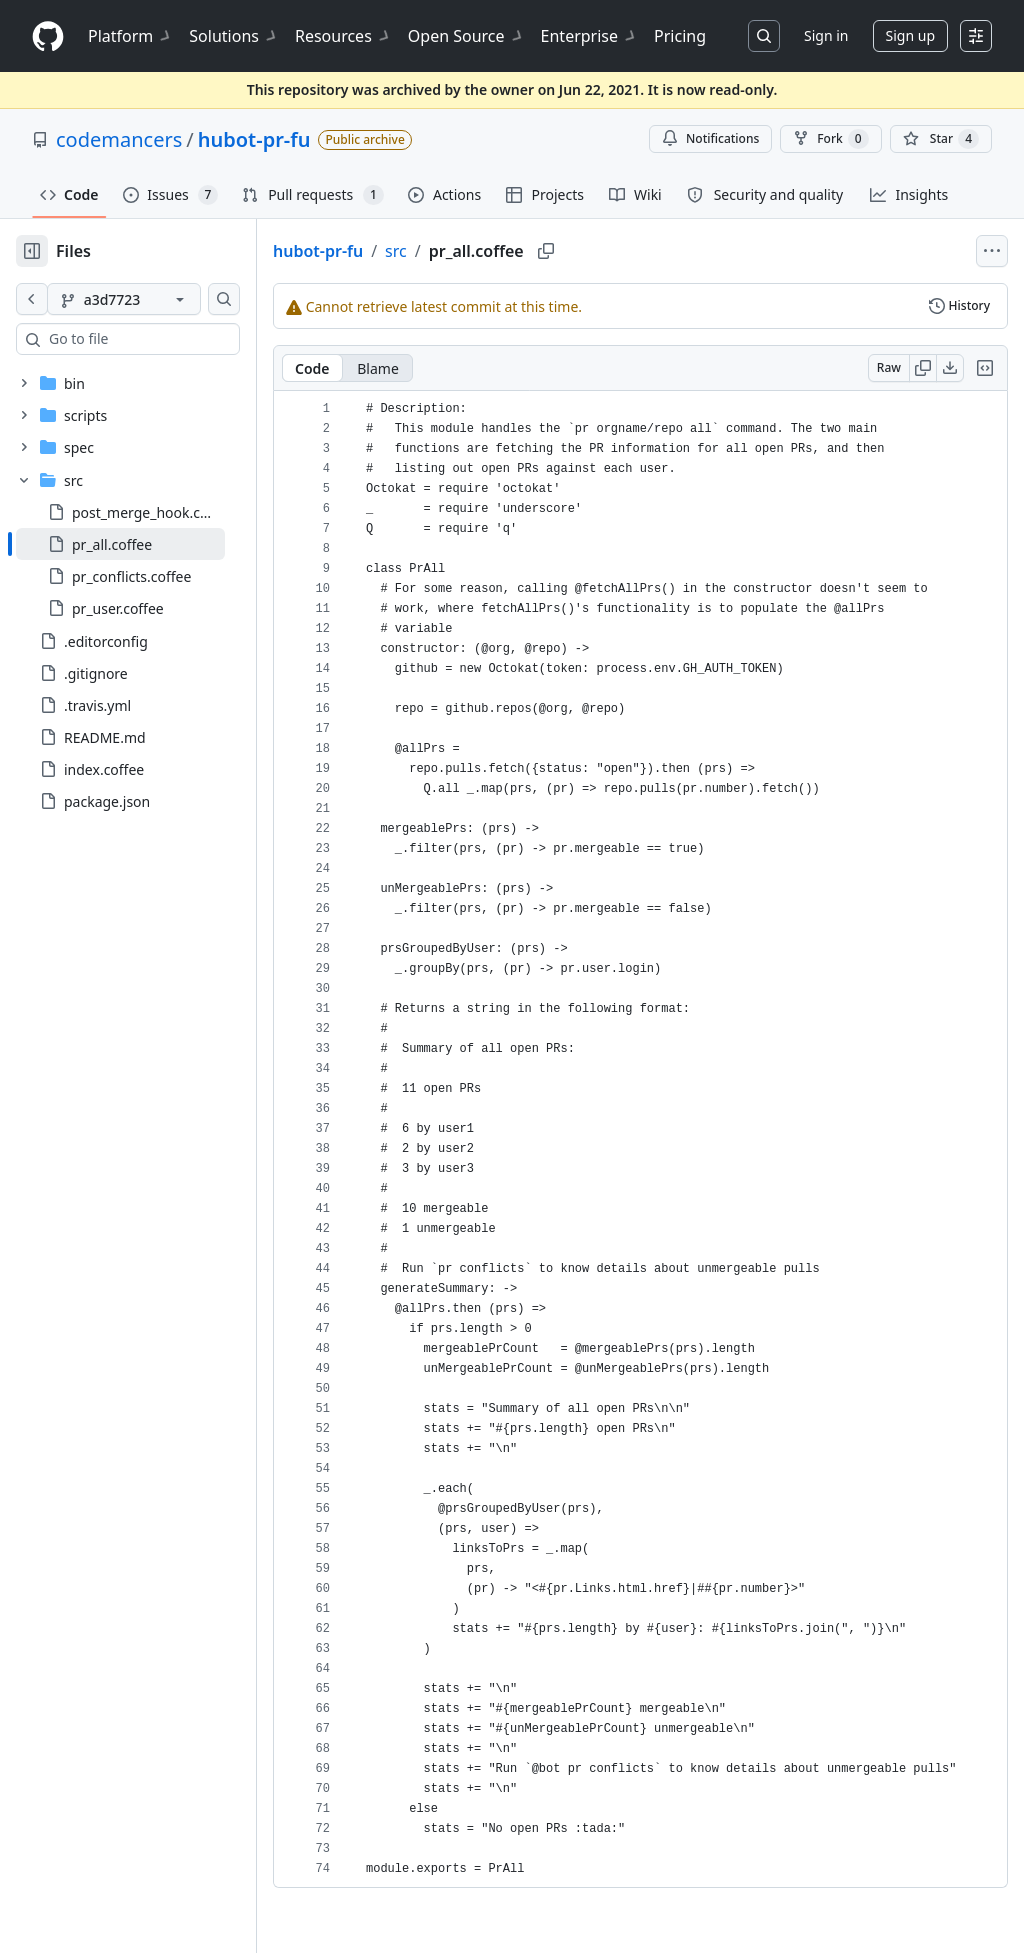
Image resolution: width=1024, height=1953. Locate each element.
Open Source (466, 36)
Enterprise (589, 36)
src (460, 251)
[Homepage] (48, 36)
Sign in (826, 35)
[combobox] (168, 339)
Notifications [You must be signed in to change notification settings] (710, 138)
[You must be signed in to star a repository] (941, 139)
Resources (343, 36)
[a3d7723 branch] (156, 299)
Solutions (234, 36)
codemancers (119, 139)
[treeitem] (152, 544)
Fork (830, 139)
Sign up (910, 35)
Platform (130, 36)
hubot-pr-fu (254, 139)
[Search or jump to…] (764, 36)
